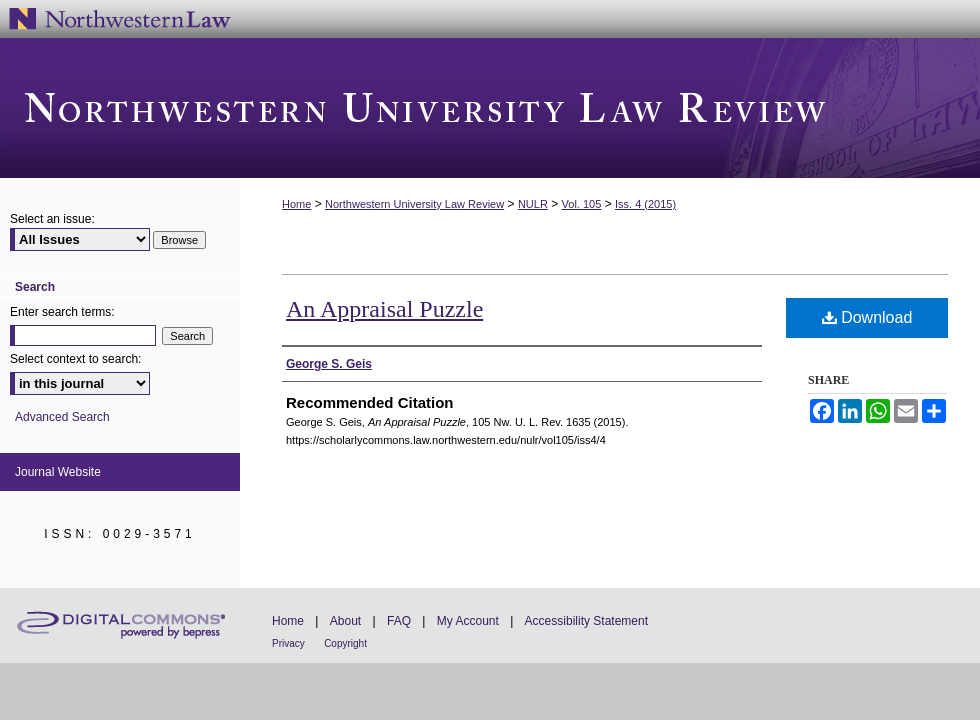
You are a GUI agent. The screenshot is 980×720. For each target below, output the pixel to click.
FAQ (399, 621)
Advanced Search (62, 417)
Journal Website (58, 472)
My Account (468, 621)
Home (296, 204)
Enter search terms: (62, 312)
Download (867, 317)
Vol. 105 (582, 204)
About (345, 621)
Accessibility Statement (586, 621)
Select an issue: (52, 219)
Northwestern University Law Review (490, 108)
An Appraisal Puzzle (384, 309)
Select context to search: (75, 359)
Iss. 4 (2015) (645, 204)
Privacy (288, 643)
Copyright (345, 643)
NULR (533, 204)
